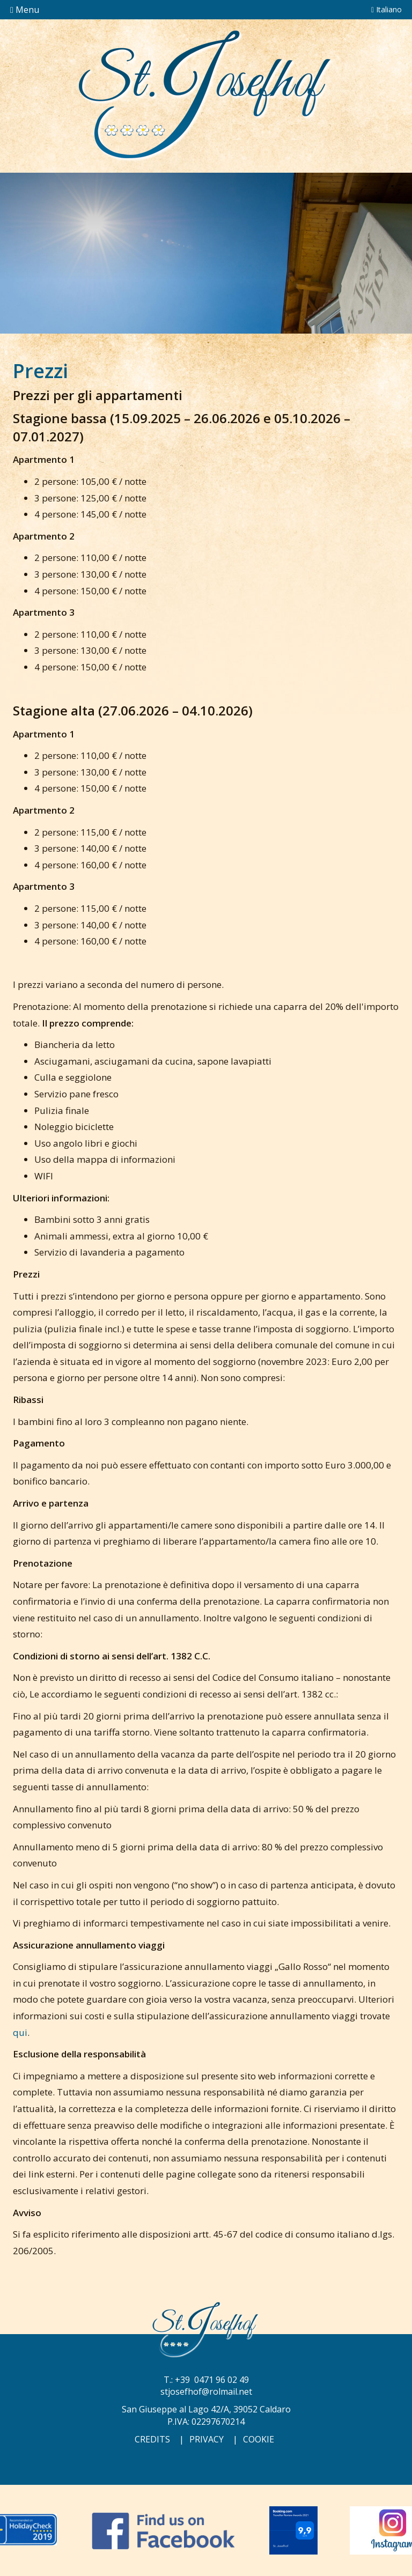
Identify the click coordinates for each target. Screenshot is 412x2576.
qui (20, 2032)
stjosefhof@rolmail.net (206, 2391)
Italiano (386, 9)
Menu (24, 10)
